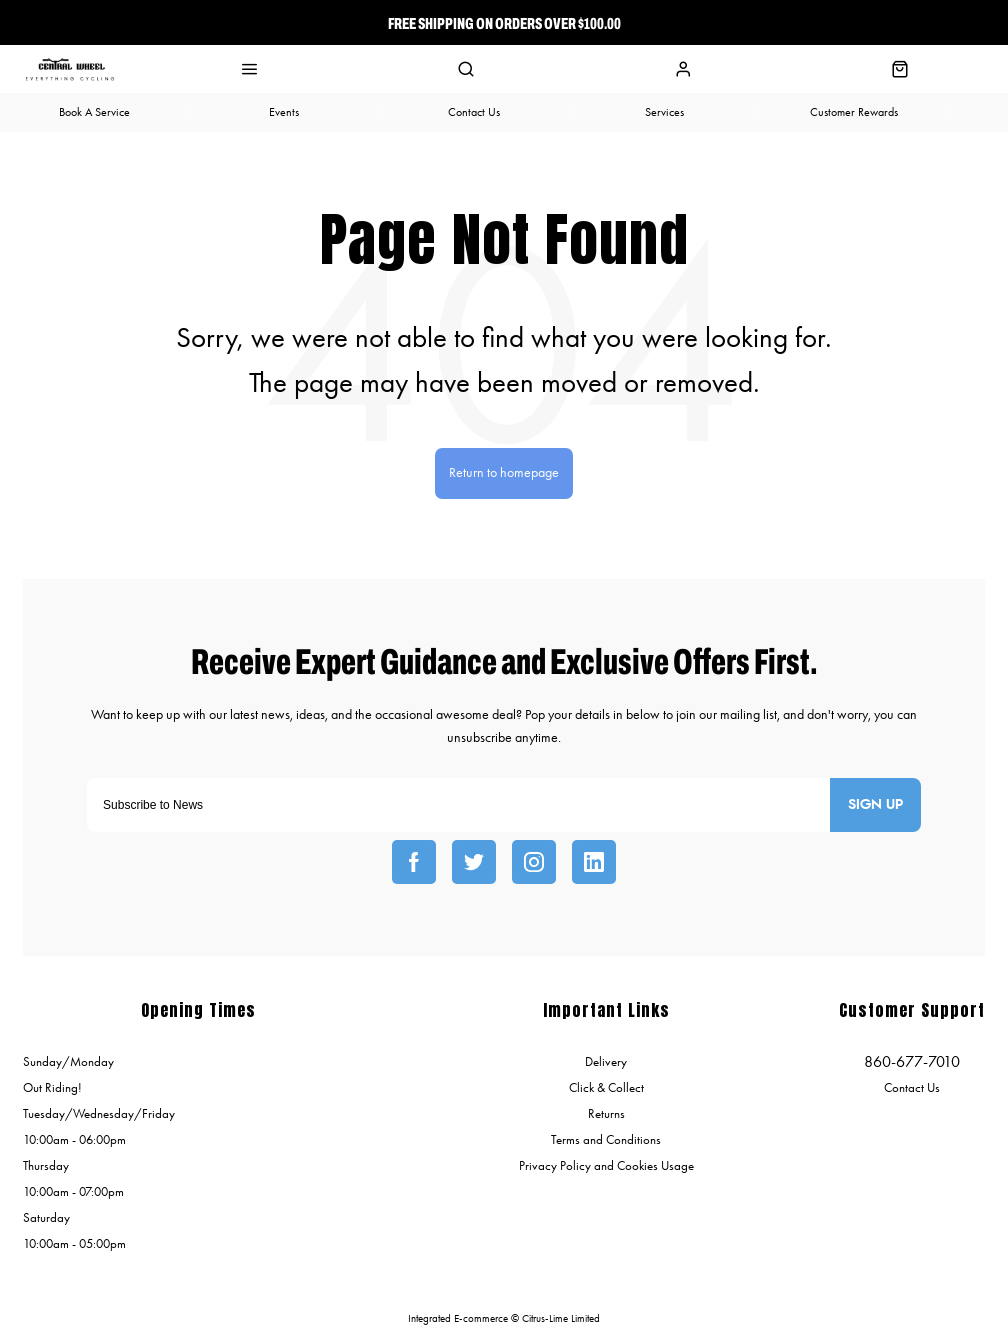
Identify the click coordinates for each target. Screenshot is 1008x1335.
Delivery (606, 1061)
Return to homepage (504, 472)
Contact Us (912, 1087)
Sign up (875, 805)
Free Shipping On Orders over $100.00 (504, 23)
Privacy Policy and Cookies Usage (606, 1165)
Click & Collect (606, 1087)
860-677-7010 (912, 1061)
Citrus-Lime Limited (561, 1318)
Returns (606, 1113)
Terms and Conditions (606, 1139)
